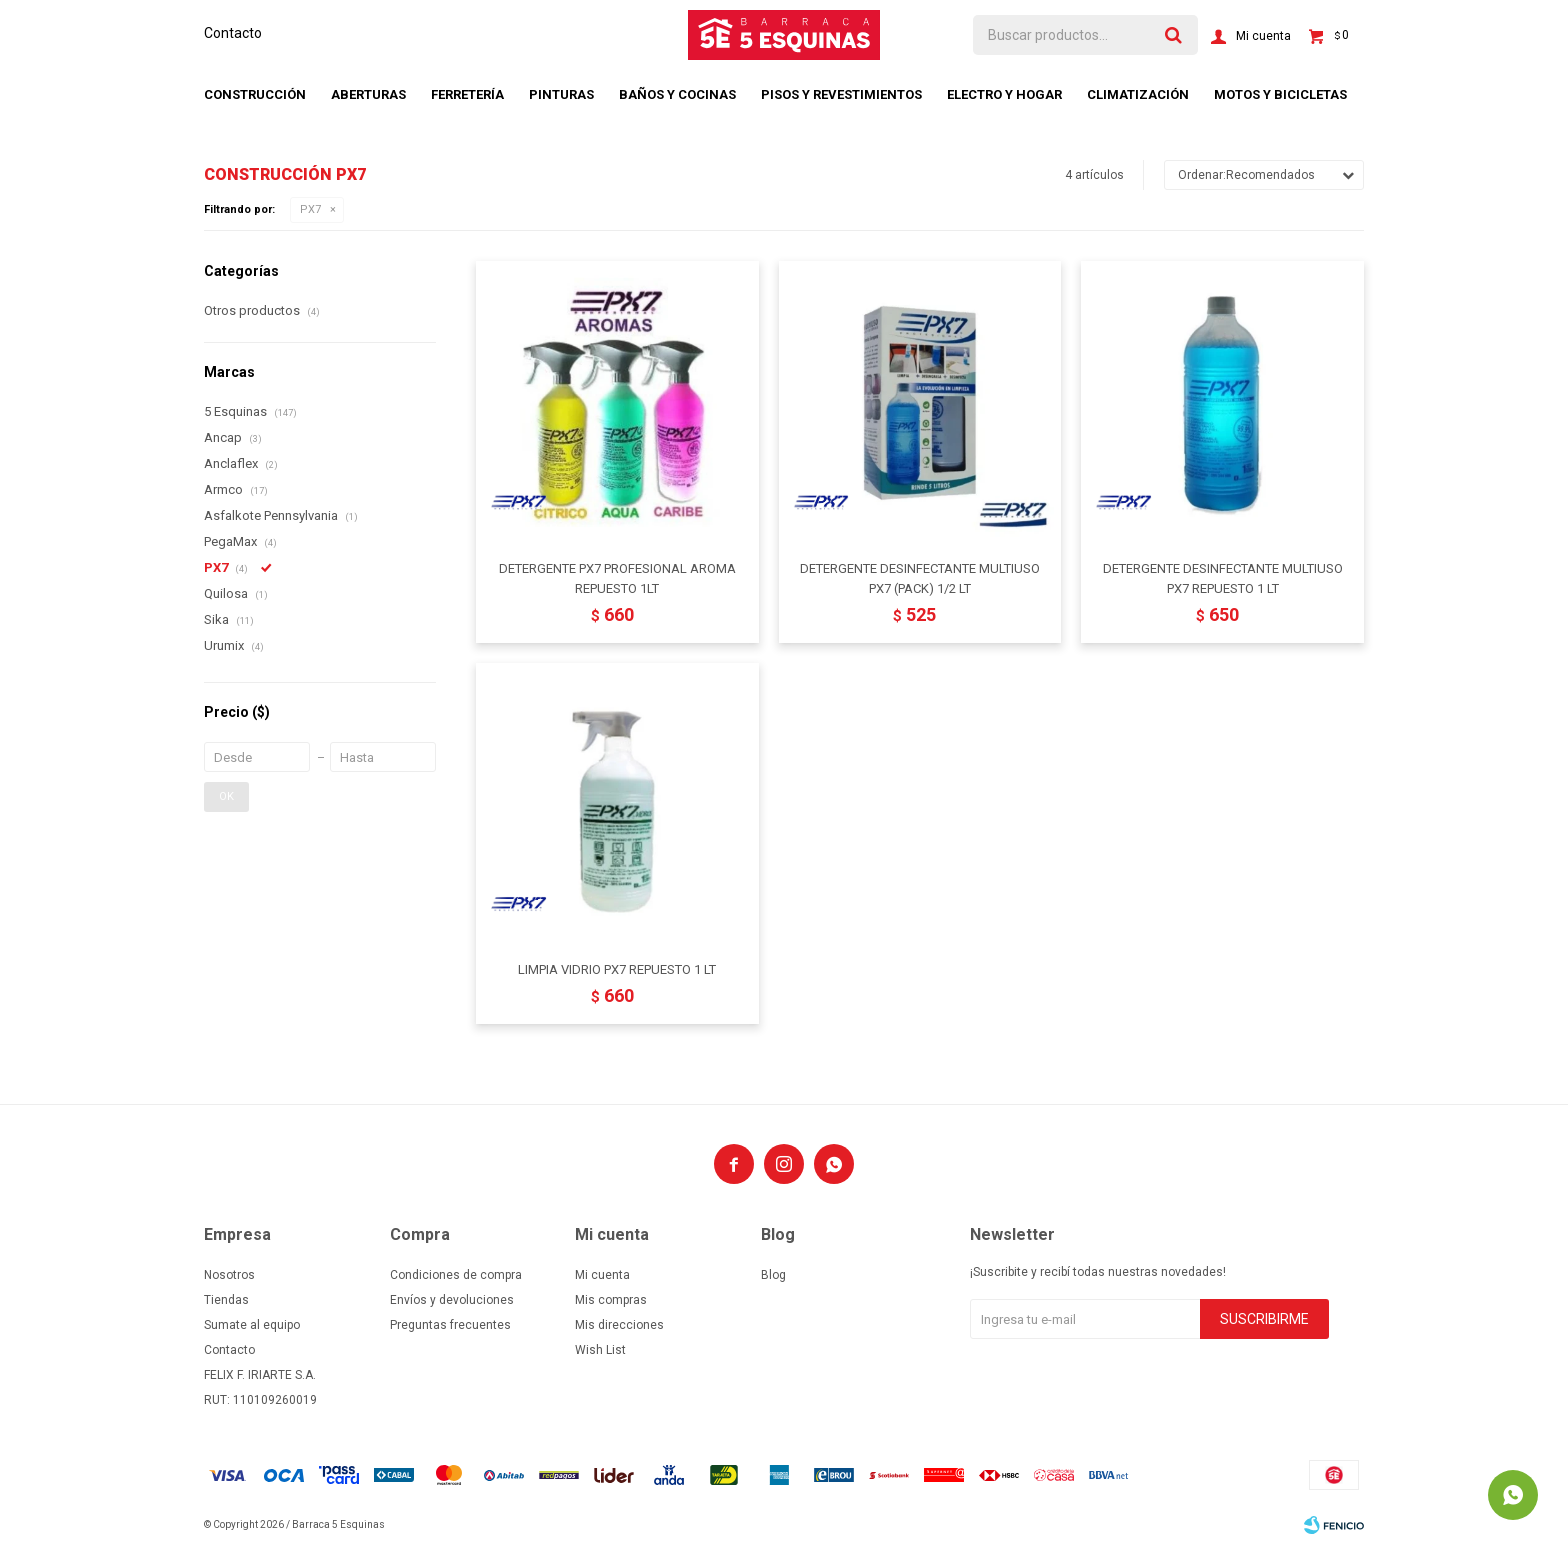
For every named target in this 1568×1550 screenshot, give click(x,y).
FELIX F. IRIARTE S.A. (260, 1375)
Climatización (1138, 94)
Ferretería (467, 94)
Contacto (233, 33)
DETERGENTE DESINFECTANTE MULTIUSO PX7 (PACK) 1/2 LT (920, 578)
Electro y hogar (1004, 94)
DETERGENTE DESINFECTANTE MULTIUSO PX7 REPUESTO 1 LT (1223, 578)
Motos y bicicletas (1280, 94)
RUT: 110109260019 (260, 1400)
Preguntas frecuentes (450, 1325)
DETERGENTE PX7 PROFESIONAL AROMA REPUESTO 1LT (617, 578)
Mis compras (611, 1300)
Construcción (255, 94)
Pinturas (561, 94)
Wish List (600, 1350)
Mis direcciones (619, 1325)
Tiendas (226, 1300)
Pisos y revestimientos (841, 94)
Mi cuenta (602, 1275)
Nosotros (229, 1275)
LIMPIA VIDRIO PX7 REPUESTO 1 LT (617, 969)
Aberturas (368, 94)
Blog (773, 1275)
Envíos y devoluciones (452, 1300)
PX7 (310, 209)
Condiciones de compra (456, 1275)
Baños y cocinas (677, 94)
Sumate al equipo (252, 1325)
